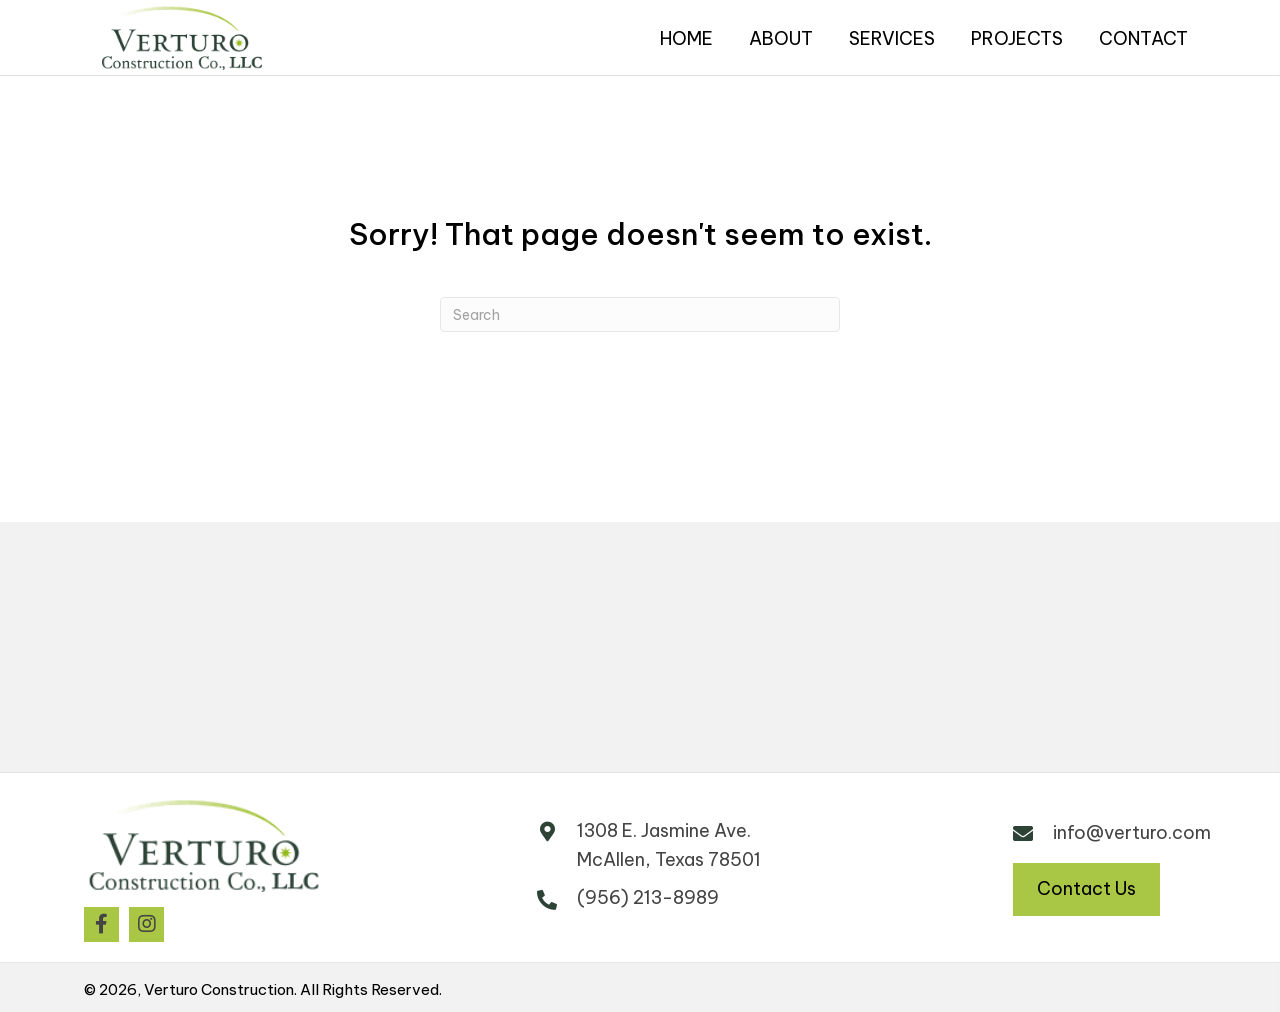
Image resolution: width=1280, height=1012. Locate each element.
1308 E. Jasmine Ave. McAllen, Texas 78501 (669, 845)
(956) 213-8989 (648, 897)
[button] (101, 924)
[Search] (640, 314)
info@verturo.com (1132, 832)
